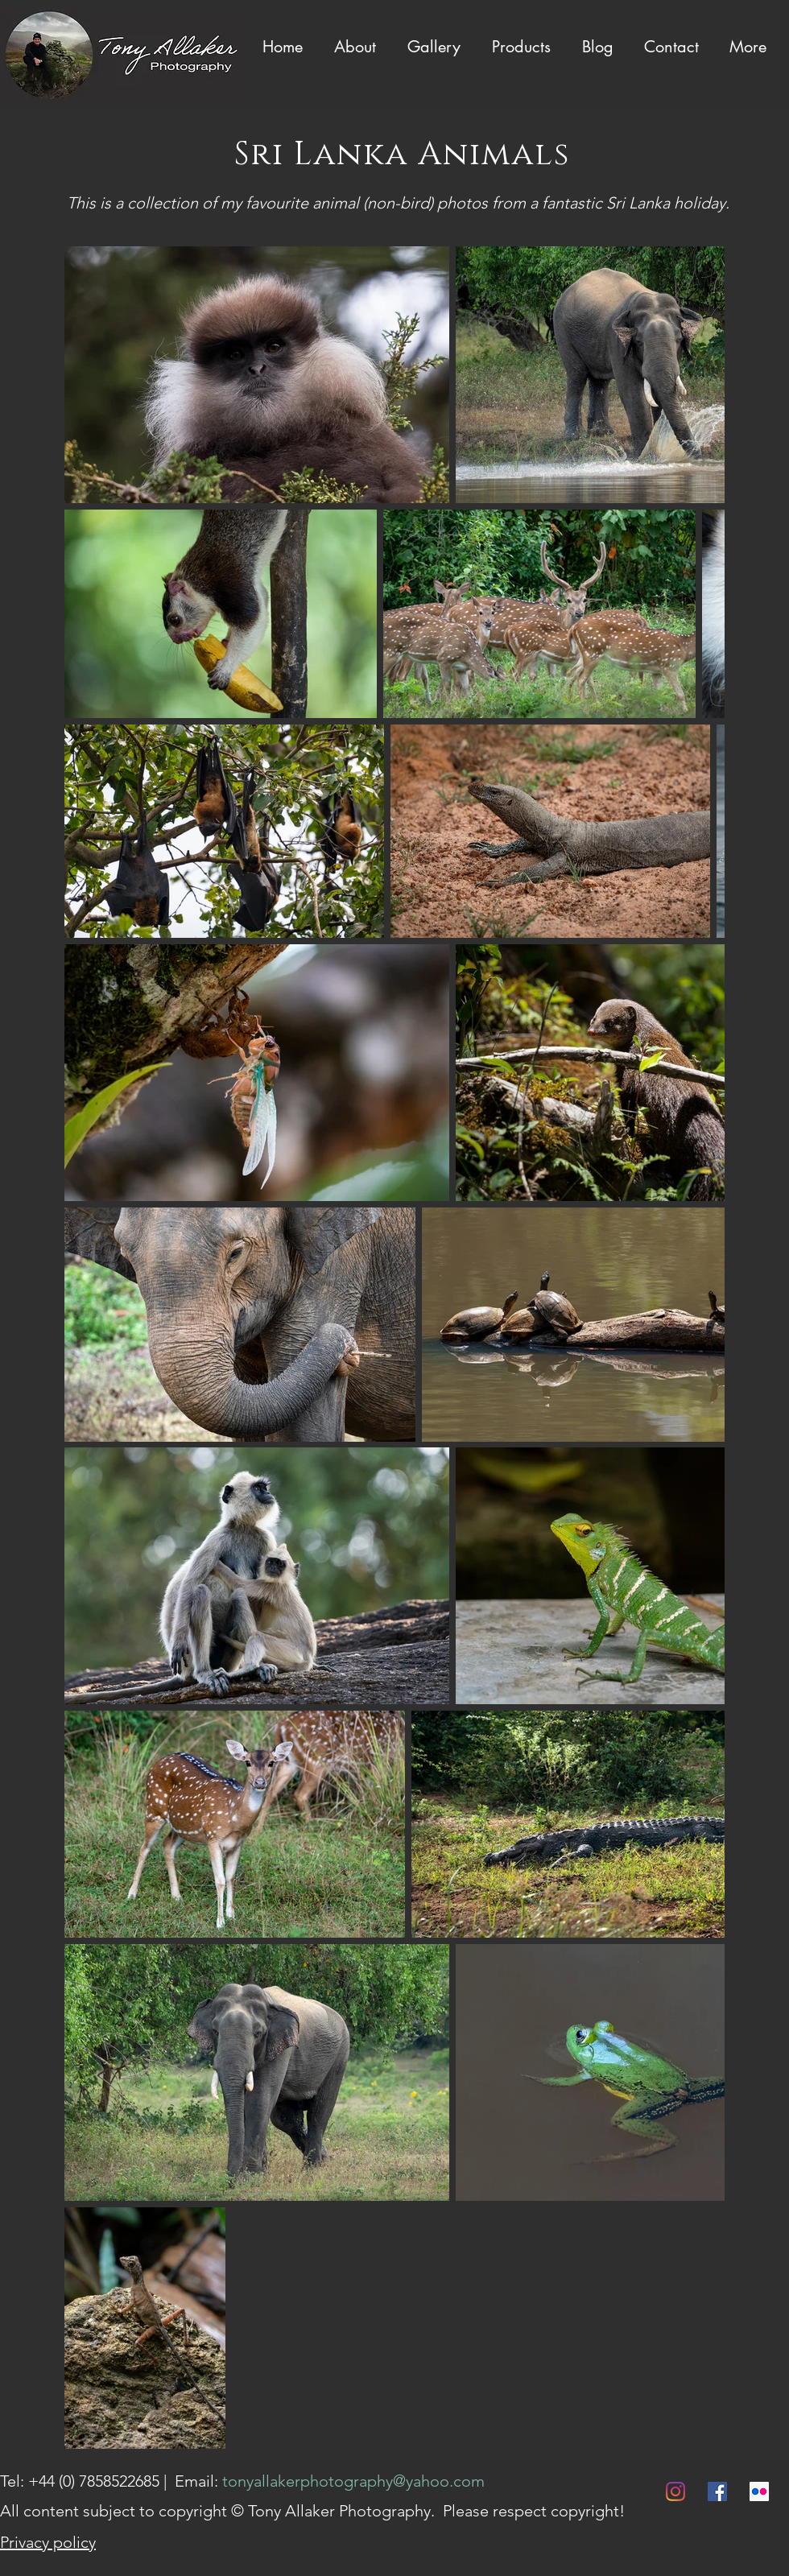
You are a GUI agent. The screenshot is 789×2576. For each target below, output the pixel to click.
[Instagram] (675, 2491)
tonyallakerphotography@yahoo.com (353, 2481)
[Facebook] (717, 2491)
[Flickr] (759, 2491)
